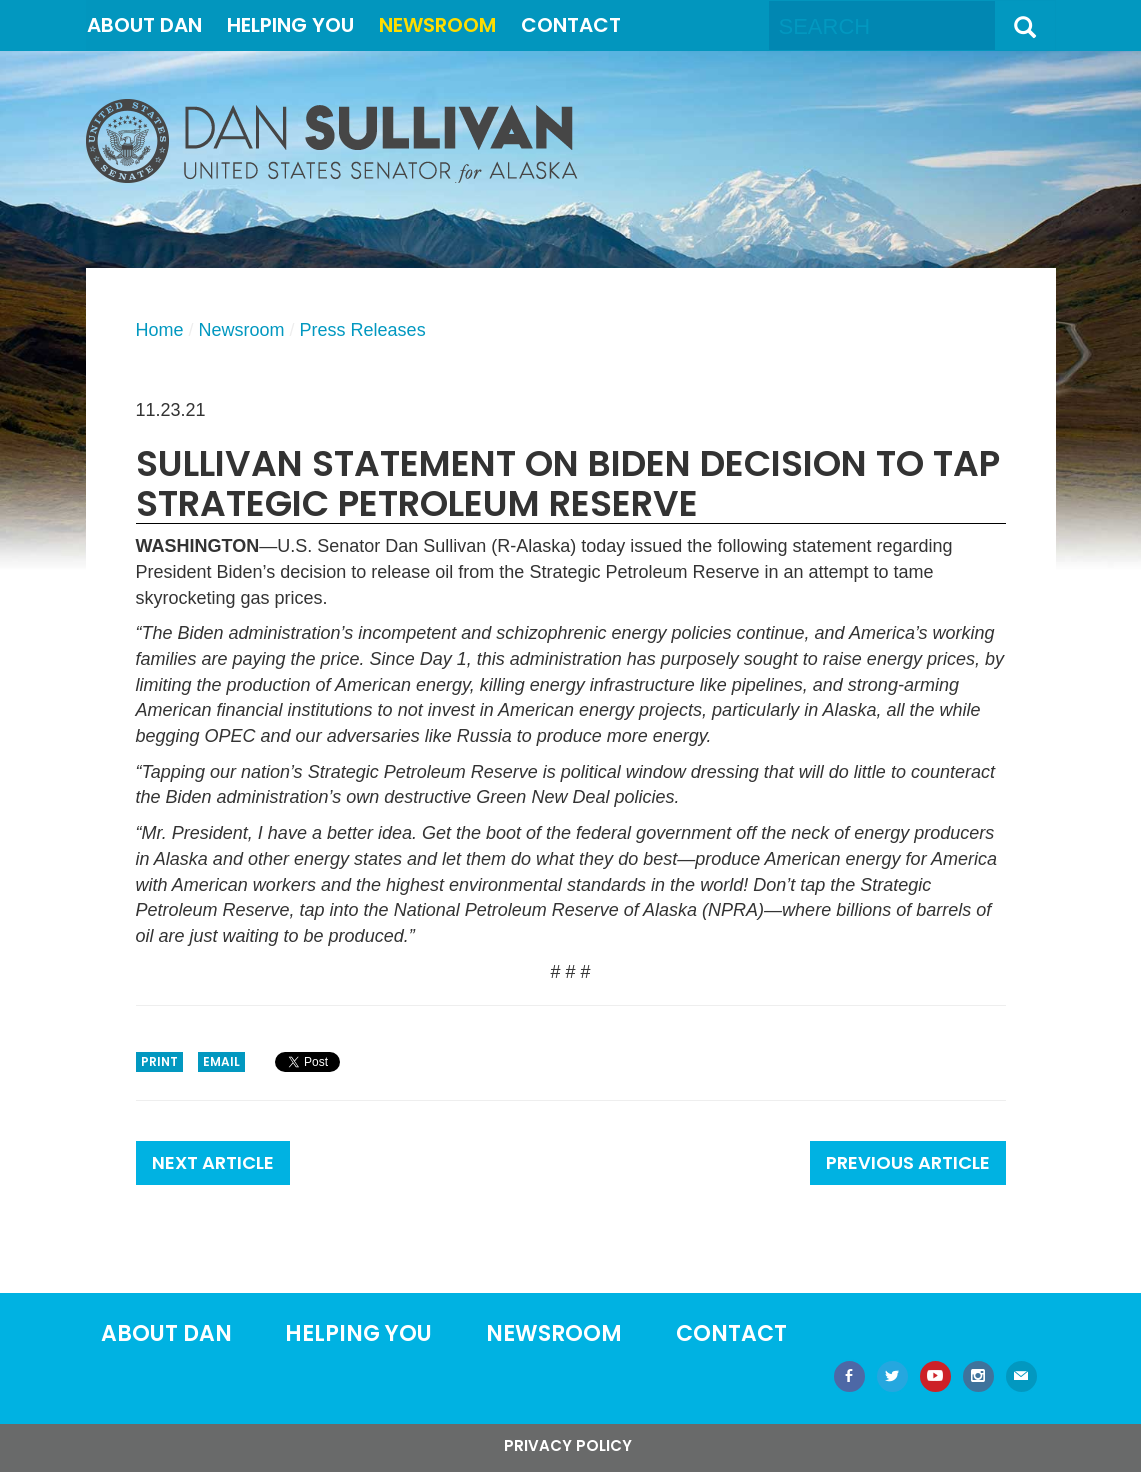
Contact (571, 25)
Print (159, 1061)
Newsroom (437, 25)
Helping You (290, 25)
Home (160, 330)
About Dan (144, 25)
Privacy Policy (568, 1445)
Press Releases (363, 330)
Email (221, 1061)
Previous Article (908, 1162)
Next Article (213, 1162)
